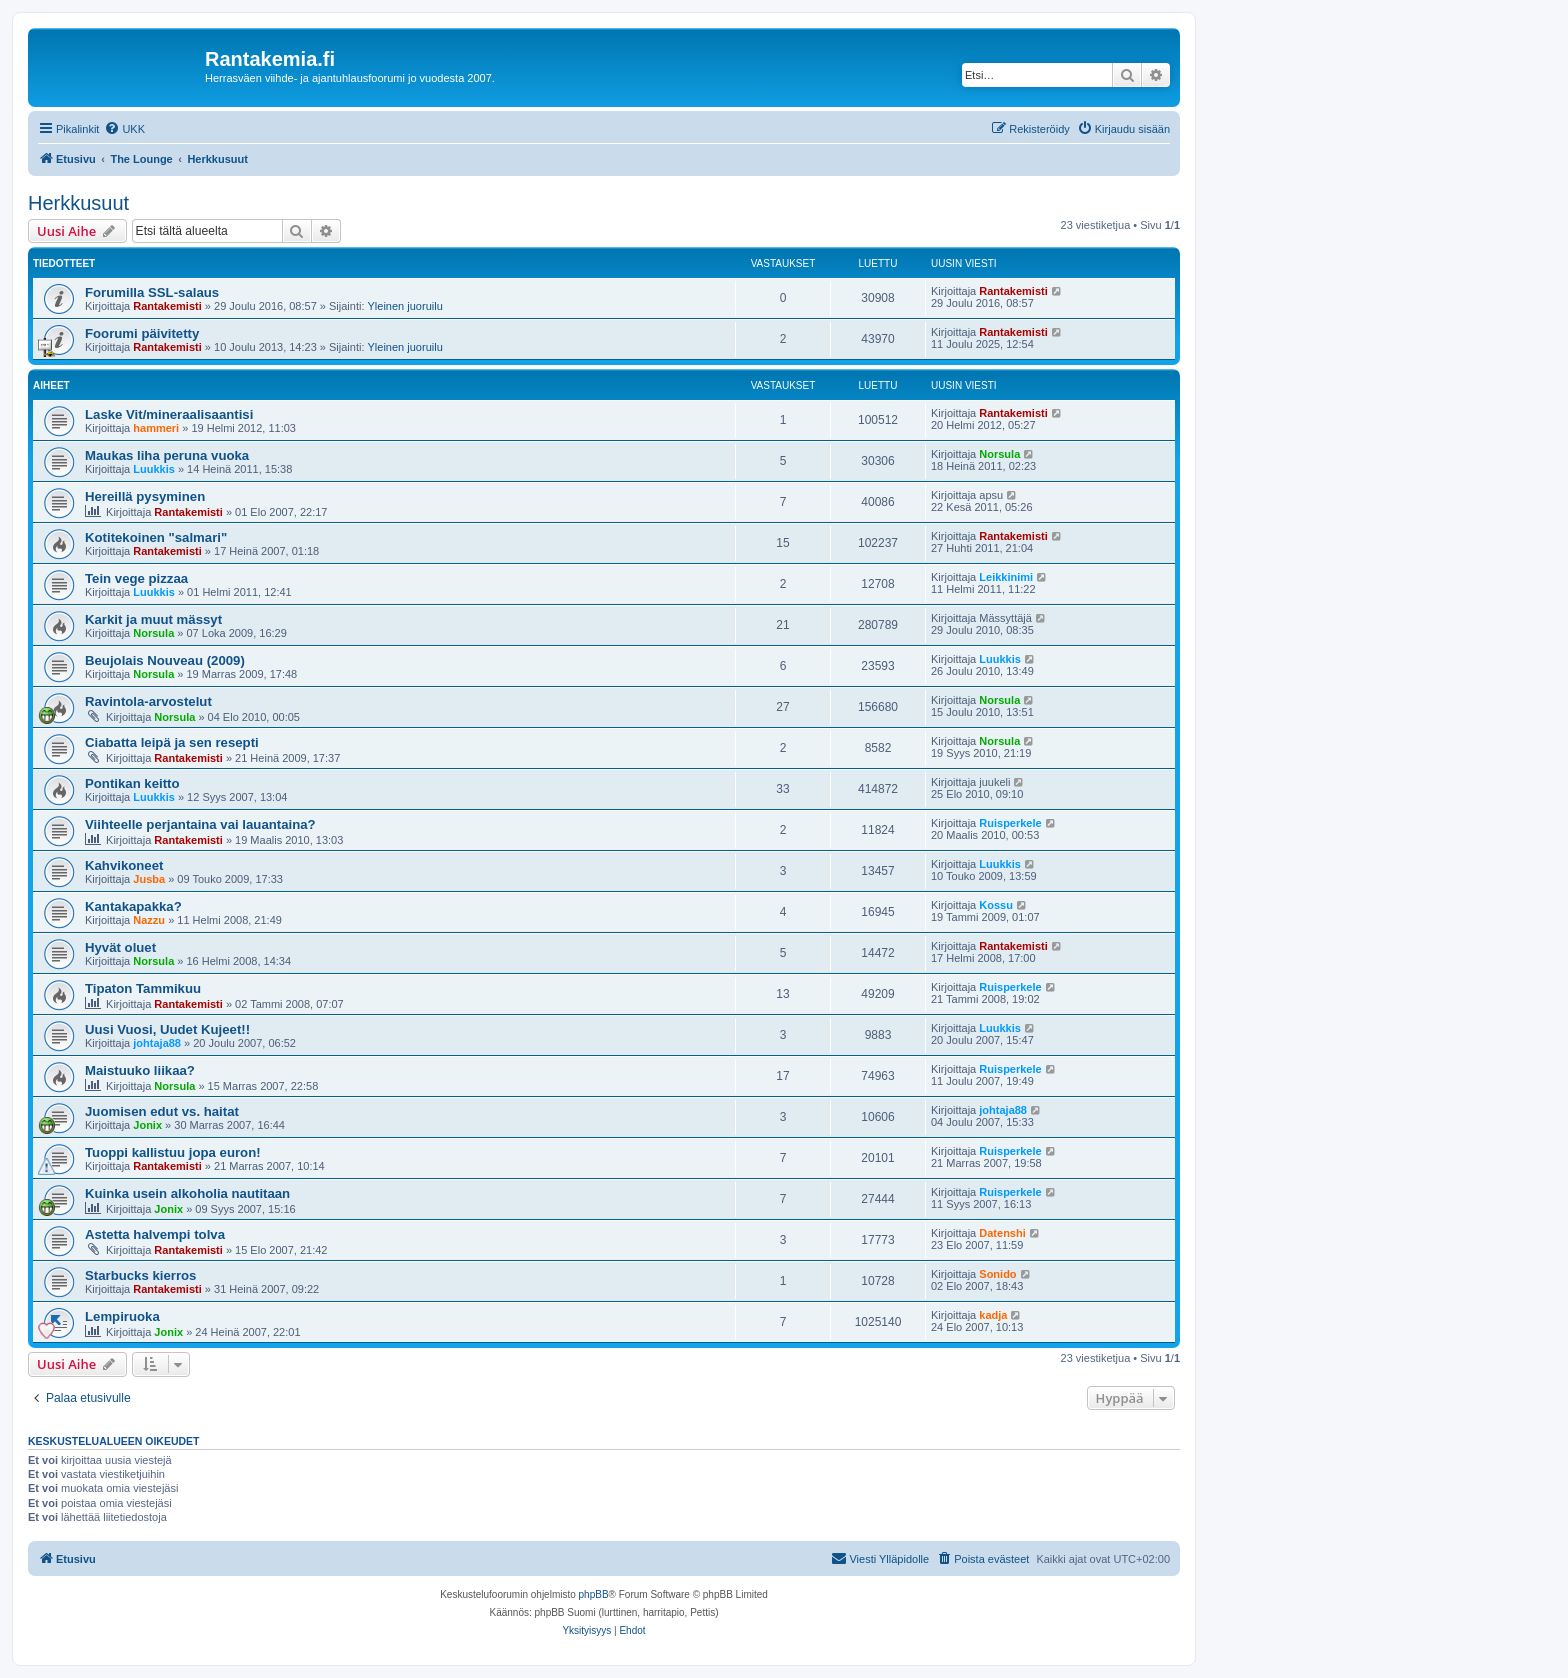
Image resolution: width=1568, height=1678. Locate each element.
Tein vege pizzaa (136, 578)
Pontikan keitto (132, 783)
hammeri (156, 428)
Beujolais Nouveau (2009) (165, 660)
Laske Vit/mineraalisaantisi (169, 414)
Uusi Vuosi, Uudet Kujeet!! (167, 1029)
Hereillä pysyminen (145, 496)
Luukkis (154, 469)
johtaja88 (157, 1043)
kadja (993, 1315)
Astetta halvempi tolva (155, 1234)
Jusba (149, 879)
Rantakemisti (167, 306)
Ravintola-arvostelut (148, 701)
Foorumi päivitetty (142, 333)
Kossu (996, 905)
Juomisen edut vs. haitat (162, 1111)
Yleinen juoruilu (405, 306)
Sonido (997, 1274)
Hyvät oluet (120, 947)
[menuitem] (124, 129)
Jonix (147, 1125)
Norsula (999, 454)
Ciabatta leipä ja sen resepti (172, 742)
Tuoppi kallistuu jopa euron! (173, 1152)
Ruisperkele (1010, 823)
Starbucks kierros (140, 1275)
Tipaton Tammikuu (143, 988)
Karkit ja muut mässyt (153, 619)
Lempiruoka (122, 1316)
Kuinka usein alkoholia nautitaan (187, 1193)
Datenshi (1002, 1233)
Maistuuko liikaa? (140, 1070)
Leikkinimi (1006, 577)
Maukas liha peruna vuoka (167, 455)
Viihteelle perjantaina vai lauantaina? (200, 824)
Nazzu (149, 920)
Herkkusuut (78, 203)
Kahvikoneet (124, 865)
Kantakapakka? (133, 906)
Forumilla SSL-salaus (152, 292)
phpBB (594, 1594)
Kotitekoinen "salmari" (156, 537)
